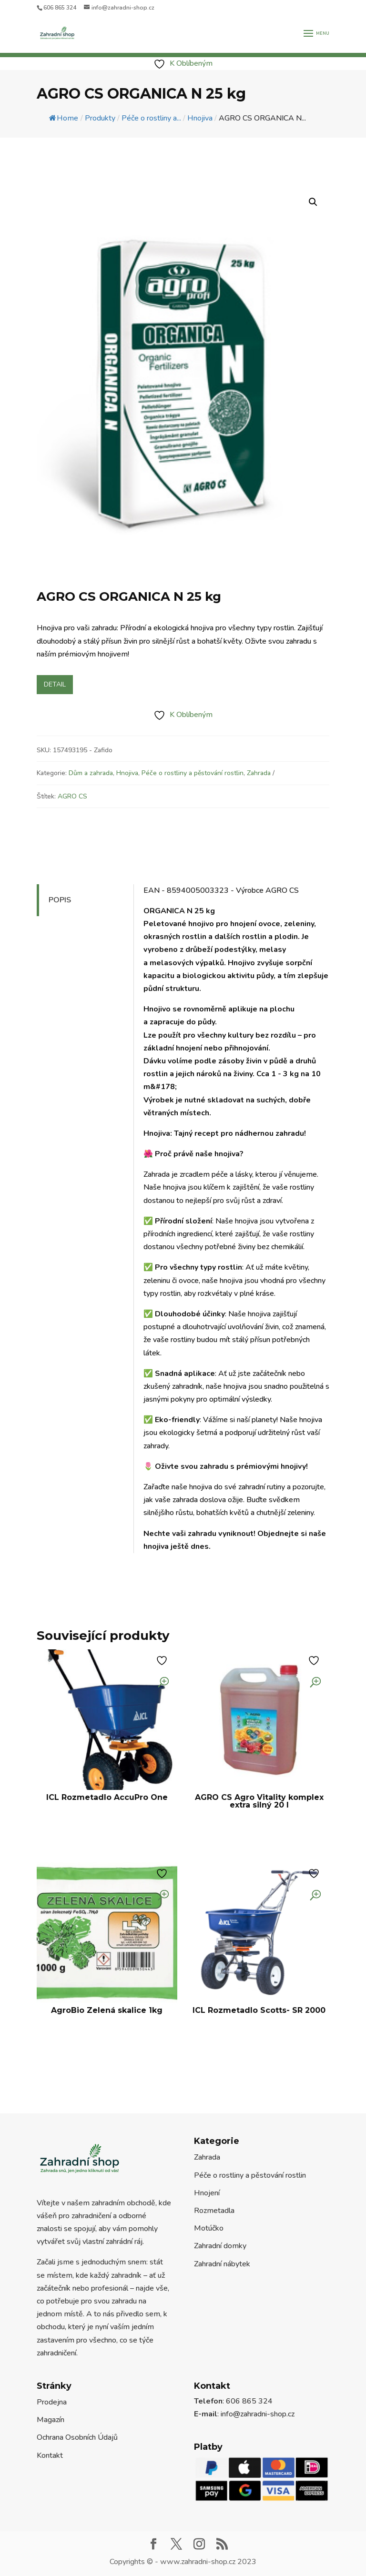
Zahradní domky (220, 2246)
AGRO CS (72, 796)
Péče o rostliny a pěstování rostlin (193, 773)
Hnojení (207, 2193)
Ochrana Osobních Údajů (77, 2437)
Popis (60, 900)
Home (63, 118)
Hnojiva (127, 773)
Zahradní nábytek (222, 2264)
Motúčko (209, 2228)
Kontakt (50, 2455)
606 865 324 (59, 7)
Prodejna (52, 2402)
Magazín (50, 2419)
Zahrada (259, 773)
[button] (313, 202)
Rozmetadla (214, 2210)
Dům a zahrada (91, 773)
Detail (55, 684)
